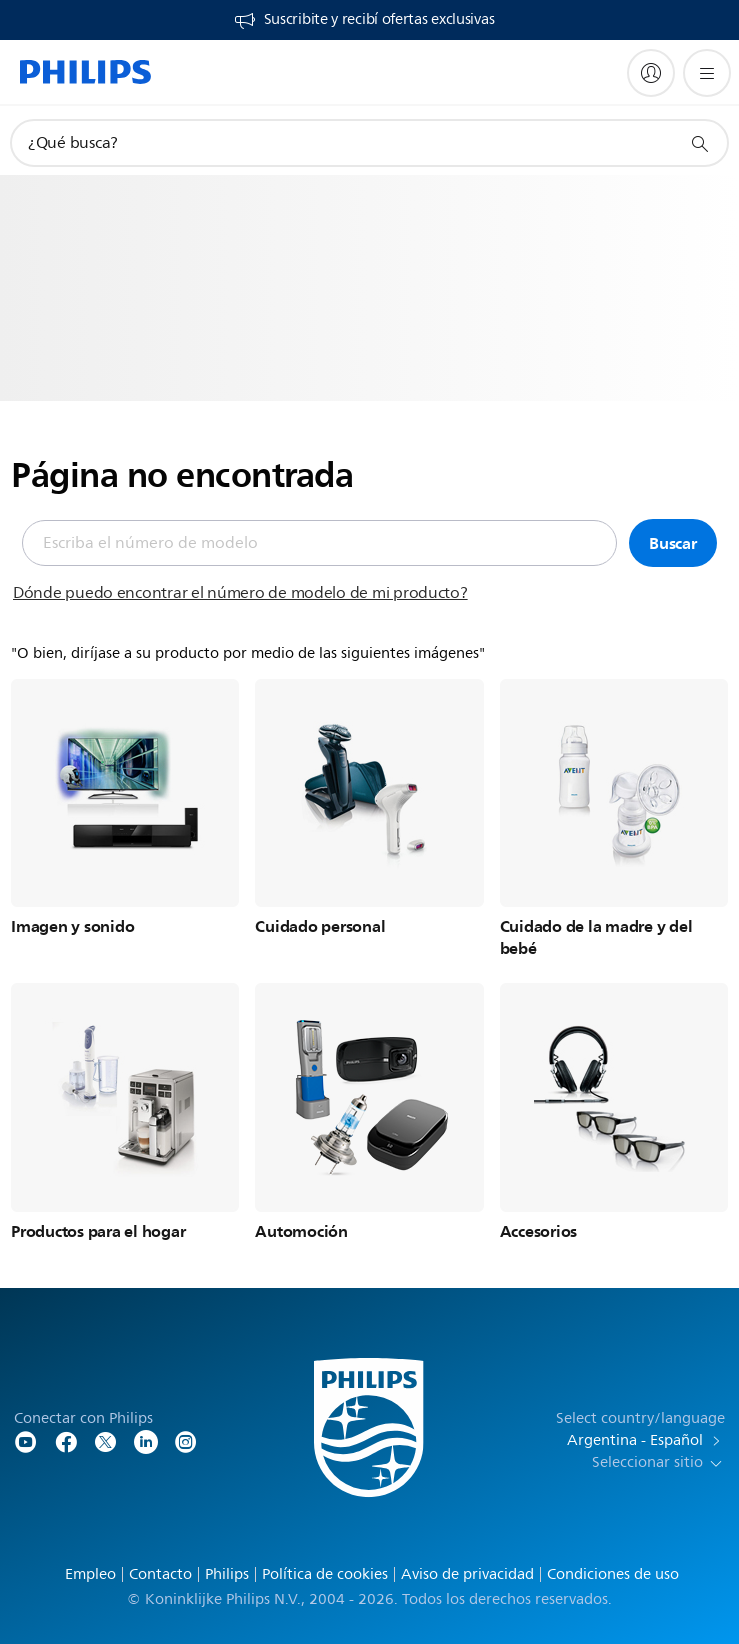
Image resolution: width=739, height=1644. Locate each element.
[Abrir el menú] (707, 73)
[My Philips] (651, 73)
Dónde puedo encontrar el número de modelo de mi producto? (240, 593)
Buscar (673, 543)
